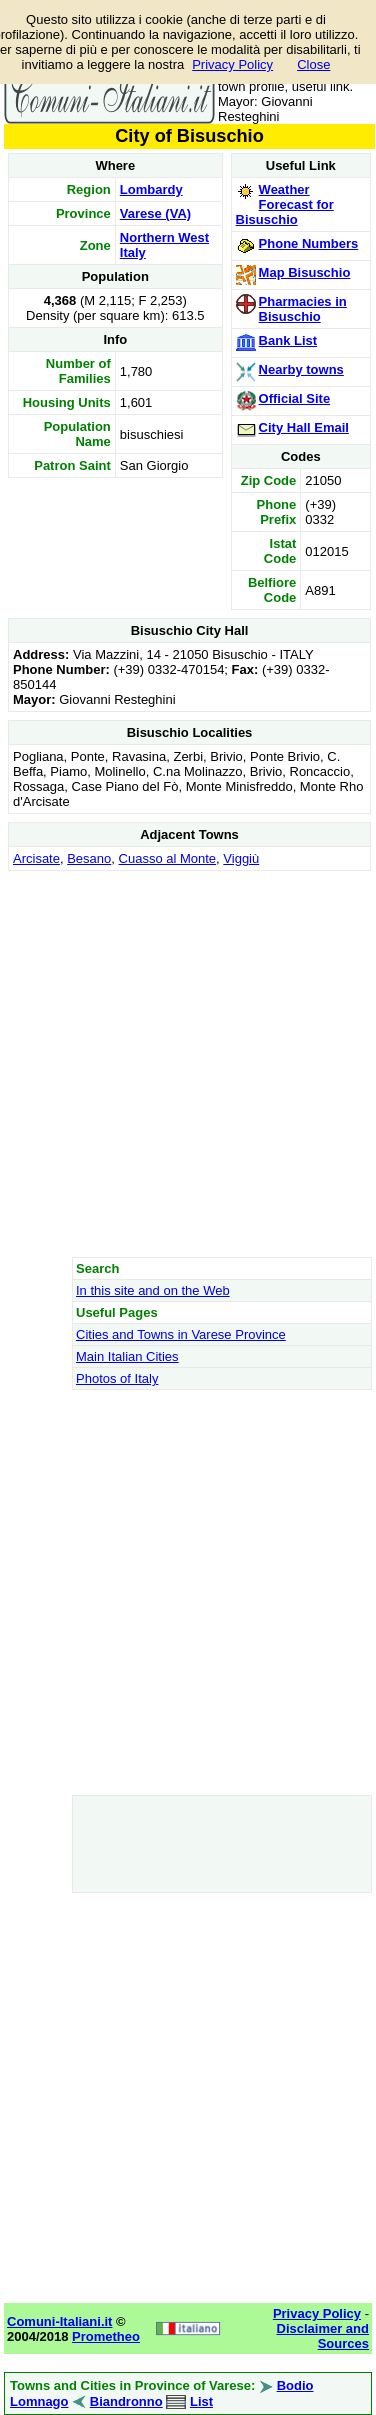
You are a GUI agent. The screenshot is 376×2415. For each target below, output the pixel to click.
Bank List (288, 340)
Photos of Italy (117, 1378)
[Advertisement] (187, 1063)
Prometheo (106, 2336)
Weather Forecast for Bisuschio (285, 204)
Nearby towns (301, 369)
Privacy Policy (232, 64)
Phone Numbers (309, 243)
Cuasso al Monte (168, 858)
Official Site (295, 398)
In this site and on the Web (153, 1290)
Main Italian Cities (127, 1356)
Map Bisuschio (305, 272)
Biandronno (126, 2401)
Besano (89, 858)
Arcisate (36, 858)
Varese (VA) (155, 213)
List (201, 2401)
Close (313, 64)
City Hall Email (304, 427)
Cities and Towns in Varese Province (181, 1334)
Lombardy (151, 189)
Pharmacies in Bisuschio (303, 309)
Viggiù (241, 858)
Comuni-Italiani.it (59, 2321)
